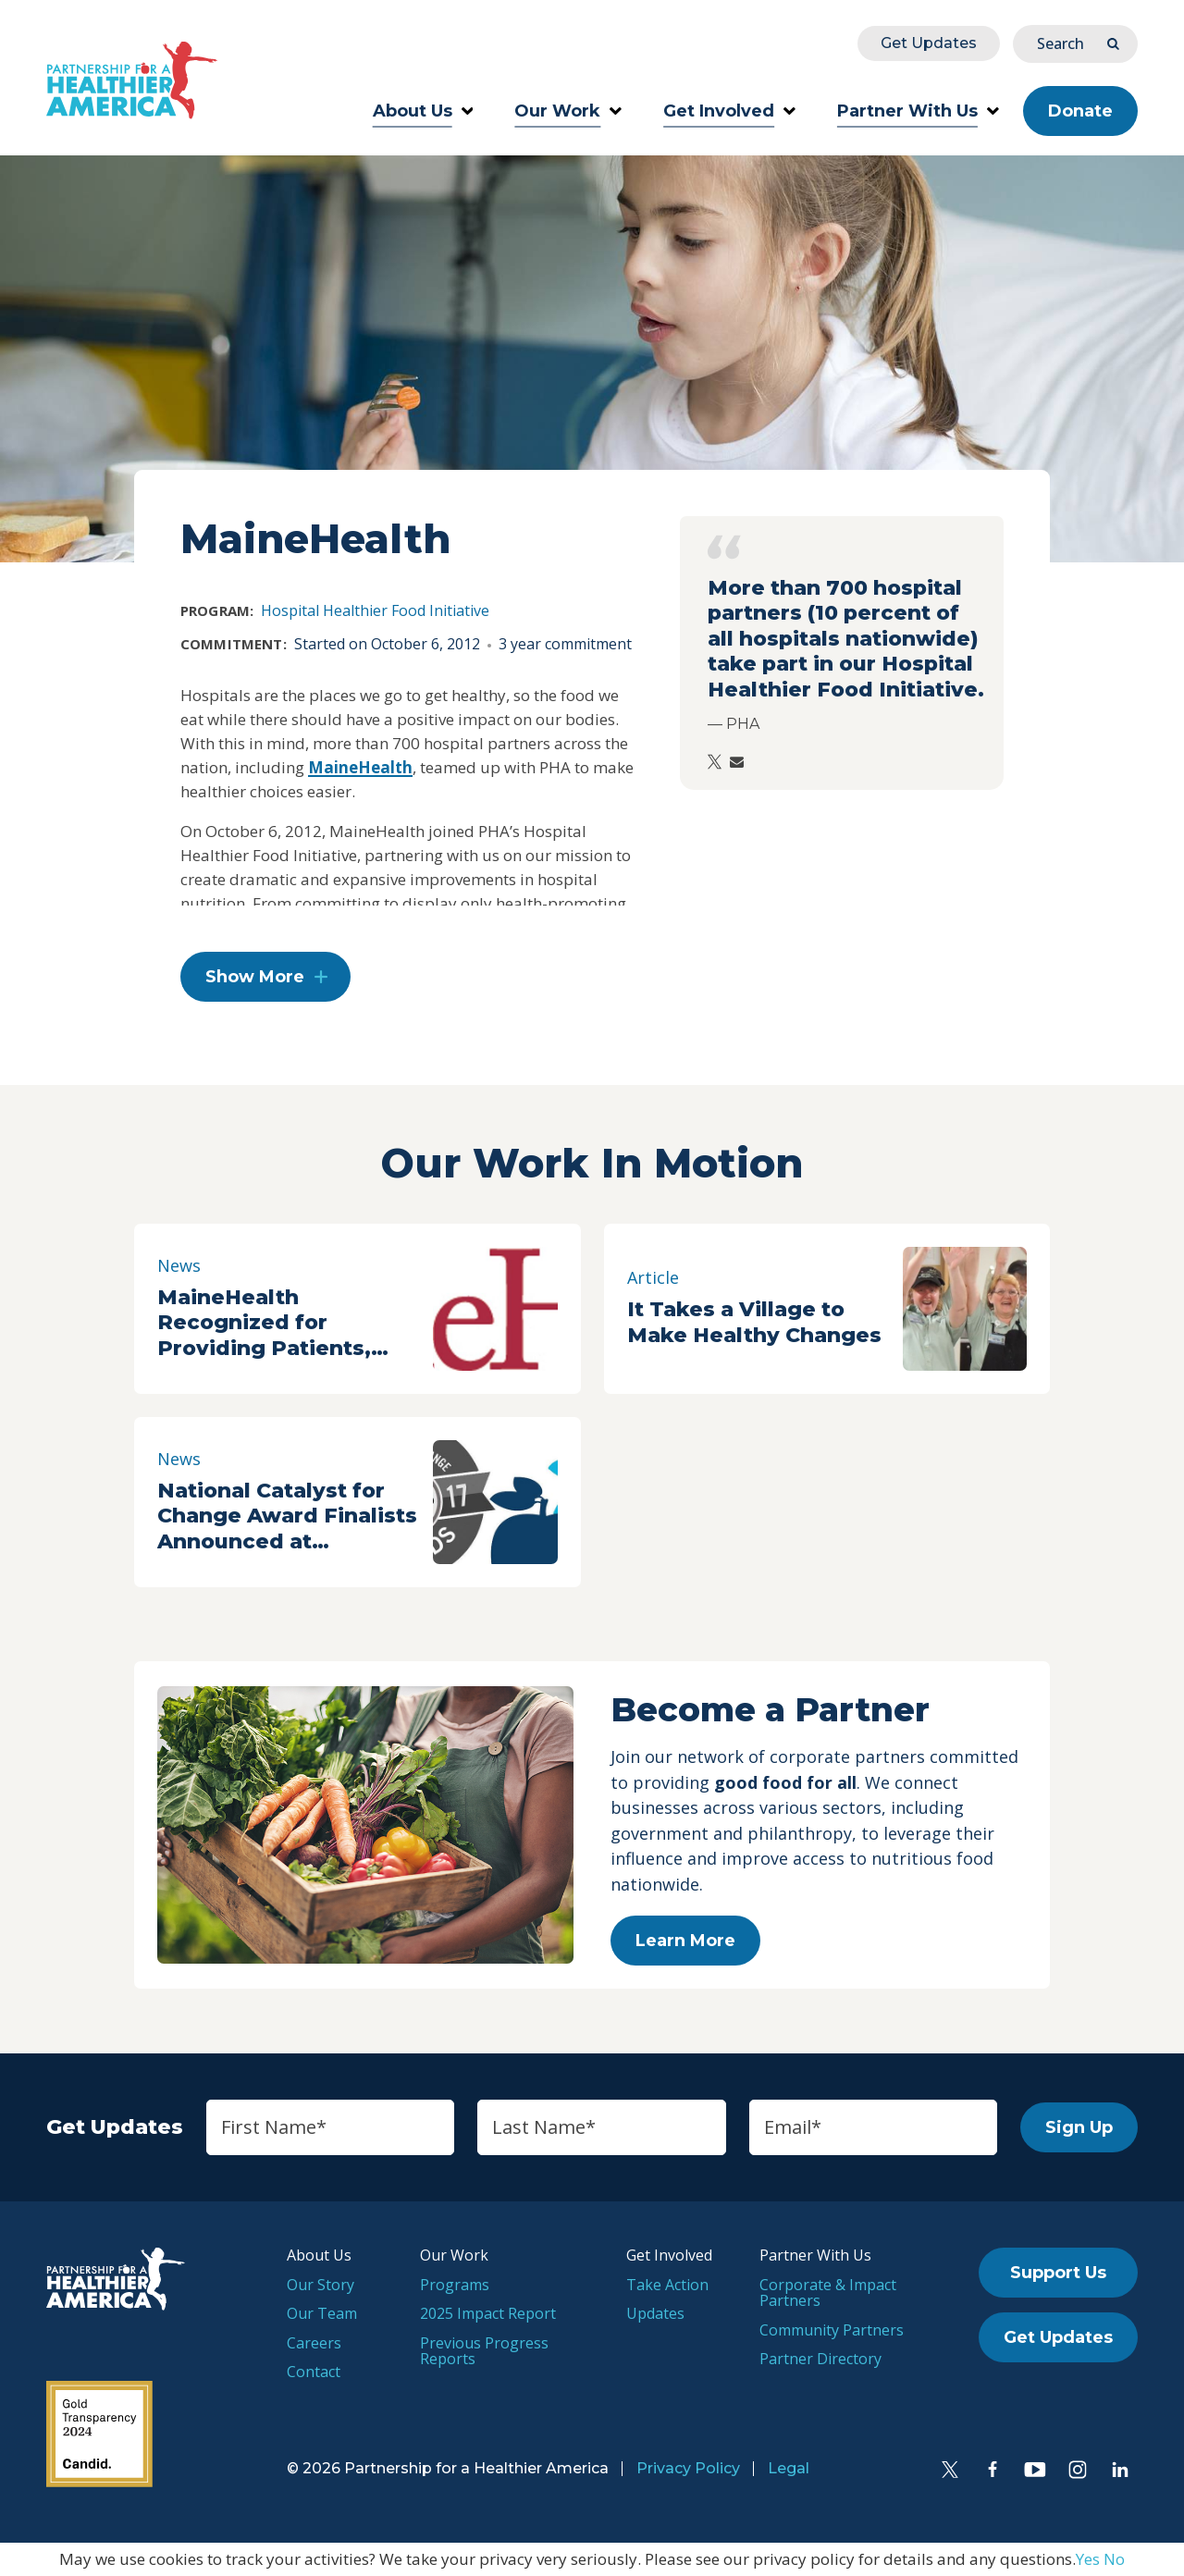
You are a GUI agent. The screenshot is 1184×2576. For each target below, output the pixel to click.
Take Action (667, 2284)
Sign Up (1079, 2127)
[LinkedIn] (1120, 2469)
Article (653, 1277)
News (179, 1265)
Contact (313, 2371)
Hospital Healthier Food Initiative (375, 610)
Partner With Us (918, 111)
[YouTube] (1035, 2469)
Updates (655, 2313)
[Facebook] (992, 2469)
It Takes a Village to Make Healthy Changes (754, 1322)
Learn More (685, 1940)
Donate (1080, 111)
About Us (423, 111)
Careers (314, 2343)
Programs (454, 2284)
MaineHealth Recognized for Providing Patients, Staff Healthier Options (285, 1323)
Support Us (1058, 2272)
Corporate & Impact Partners (827, 2292)
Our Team (322, 2313)
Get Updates (929, 43)
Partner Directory (820, 2358)
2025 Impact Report (488, 2313)
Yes (1088, 2559)
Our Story (320, 2284)
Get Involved (729, 111)
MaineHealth (360, 767)
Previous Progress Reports (484, 2351)
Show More (254, 977)
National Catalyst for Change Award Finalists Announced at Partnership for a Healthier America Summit (287, 1516)
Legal (788, 2468)
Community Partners (831, 2330)
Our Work (568, 111)
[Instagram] (1077, 2469)
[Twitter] (950, 2469)
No (1114, 2559)
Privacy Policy (688, 2468)
